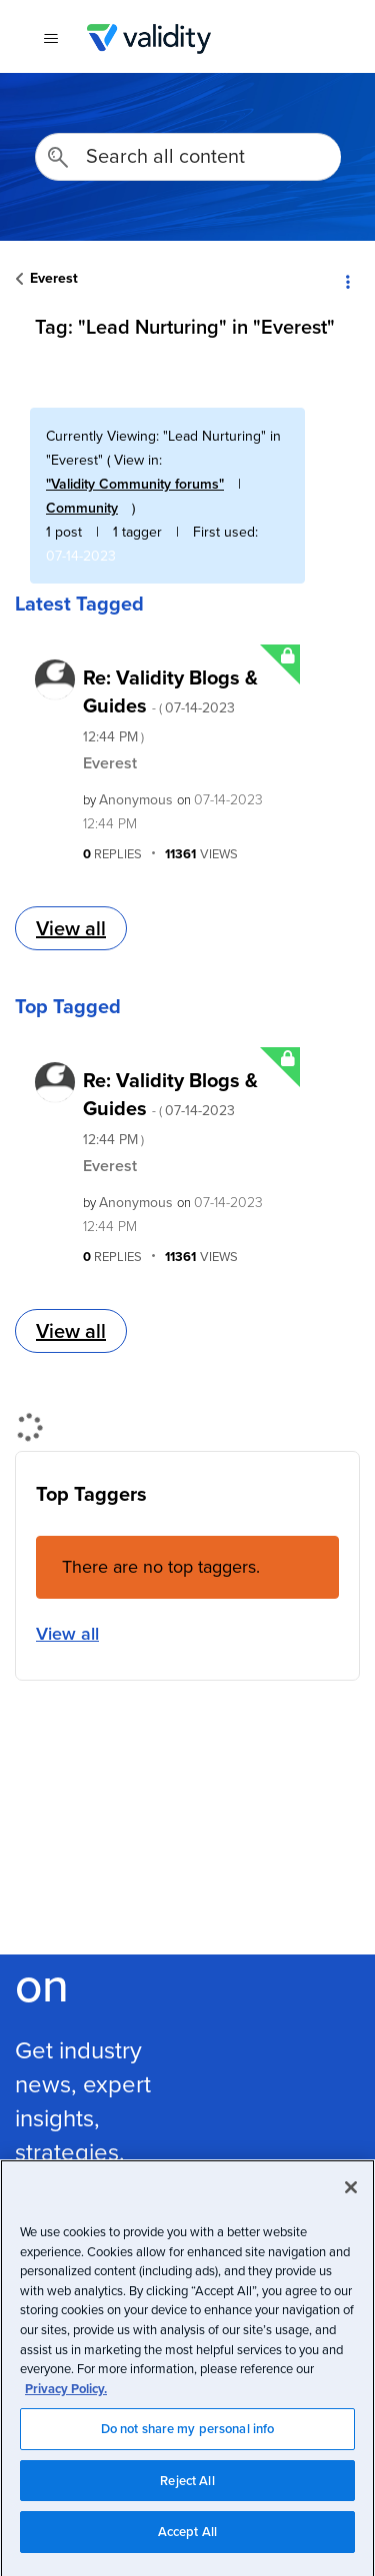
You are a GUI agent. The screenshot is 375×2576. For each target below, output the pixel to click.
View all (71, 927)
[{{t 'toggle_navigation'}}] (50, 39)
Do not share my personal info (188, 2438)
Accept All (187, 2541)
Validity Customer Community (148, 39)
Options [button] (347, 280)
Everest (54, 278)
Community (82, 508)
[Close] (351, 2197)
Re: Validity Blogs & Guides (170, 704)
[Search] (188, 157)
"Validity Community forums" (135, 484)
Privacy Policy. (66, 2397)
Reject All (187, 2489)
